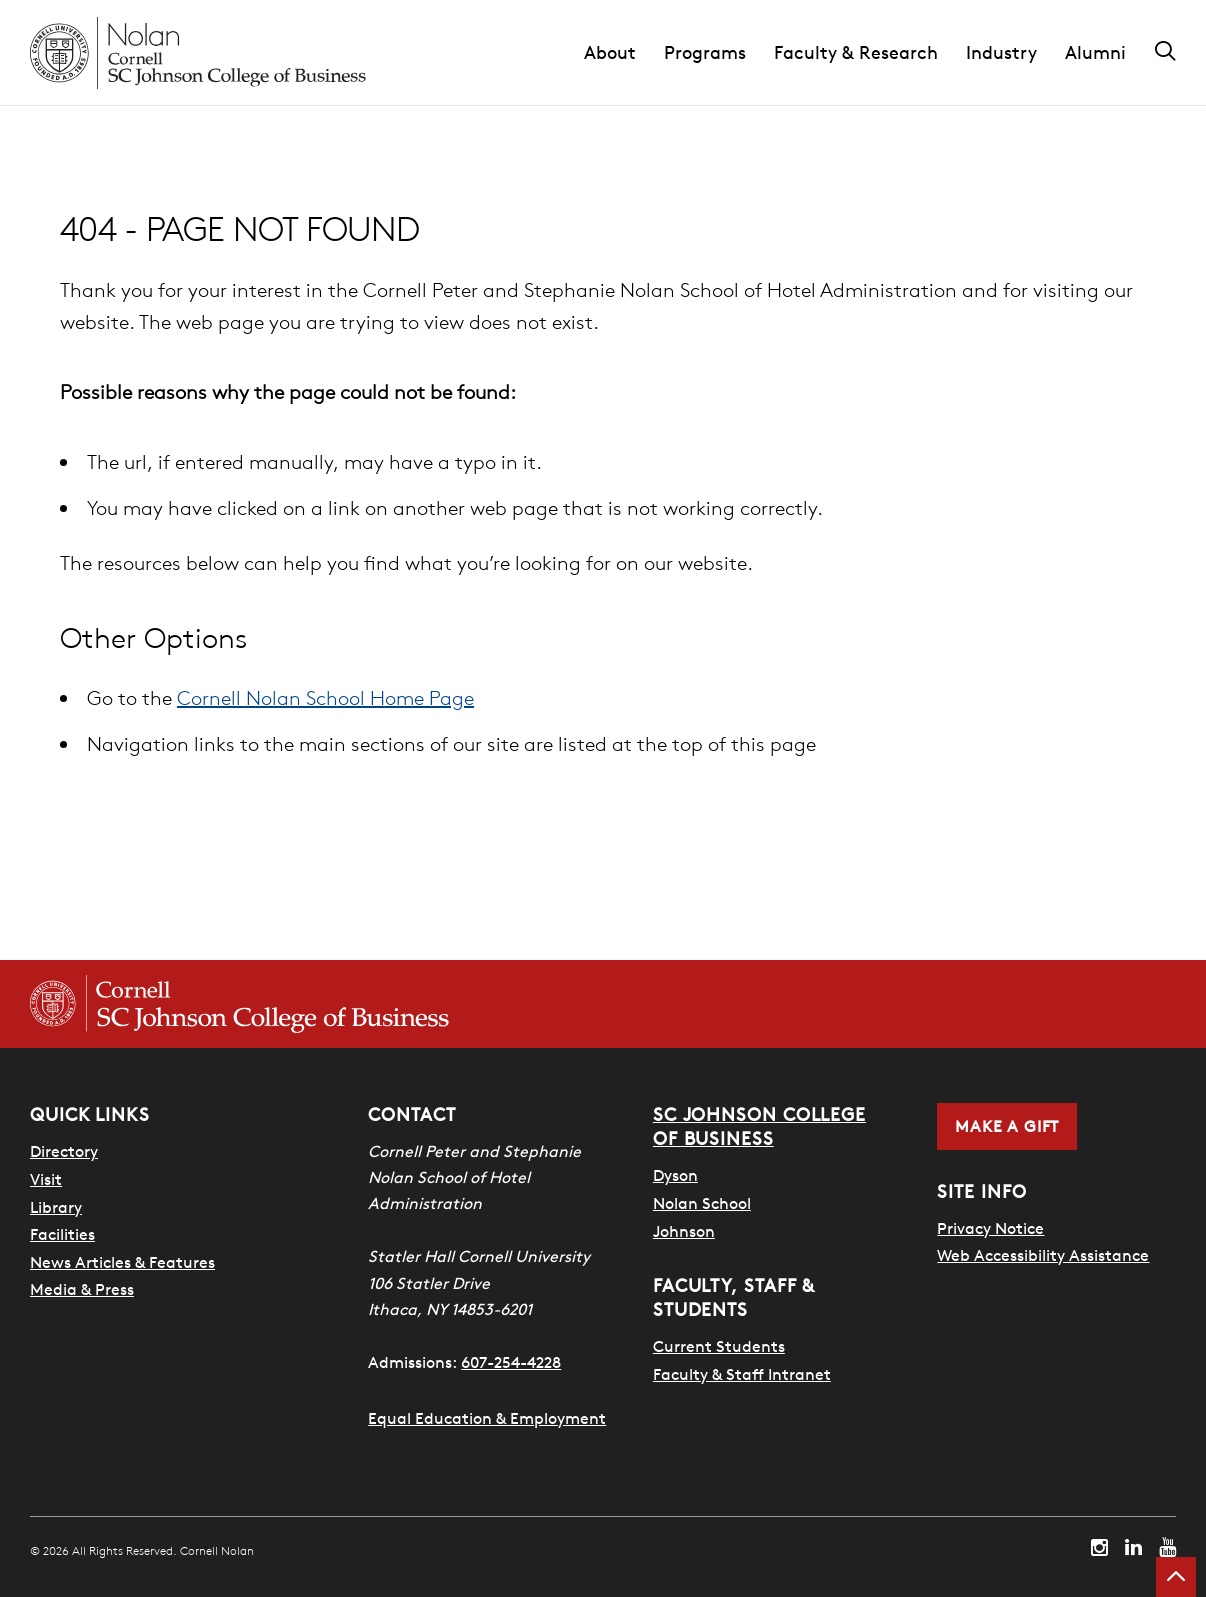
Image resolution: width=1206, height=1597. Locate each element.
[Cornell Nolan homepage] (198, 53)
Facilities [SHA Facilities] (62, 1234)
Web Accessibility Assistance (1043, 1255)
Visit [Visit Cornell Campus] (46, 1179)
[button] (624, 53)
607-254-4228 (511, 1362)
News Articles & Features (122, 1262)
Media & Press (82, 1289)
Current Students (719, 1346)
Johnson (684, 1231)
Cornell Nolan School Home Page (325, 697)
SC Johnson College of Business (759, 1126)
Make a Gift (1007, 1126)
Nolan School (702, 1203)
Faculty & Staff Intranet (742, 1374)
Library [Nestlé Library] (56, 1207)
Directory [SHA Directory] (64, 1151)
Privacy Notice (990, 1228)
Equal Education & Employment (487, 1418)
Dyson (675, 1175)
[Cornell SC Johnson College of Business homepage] (239, 1004)
